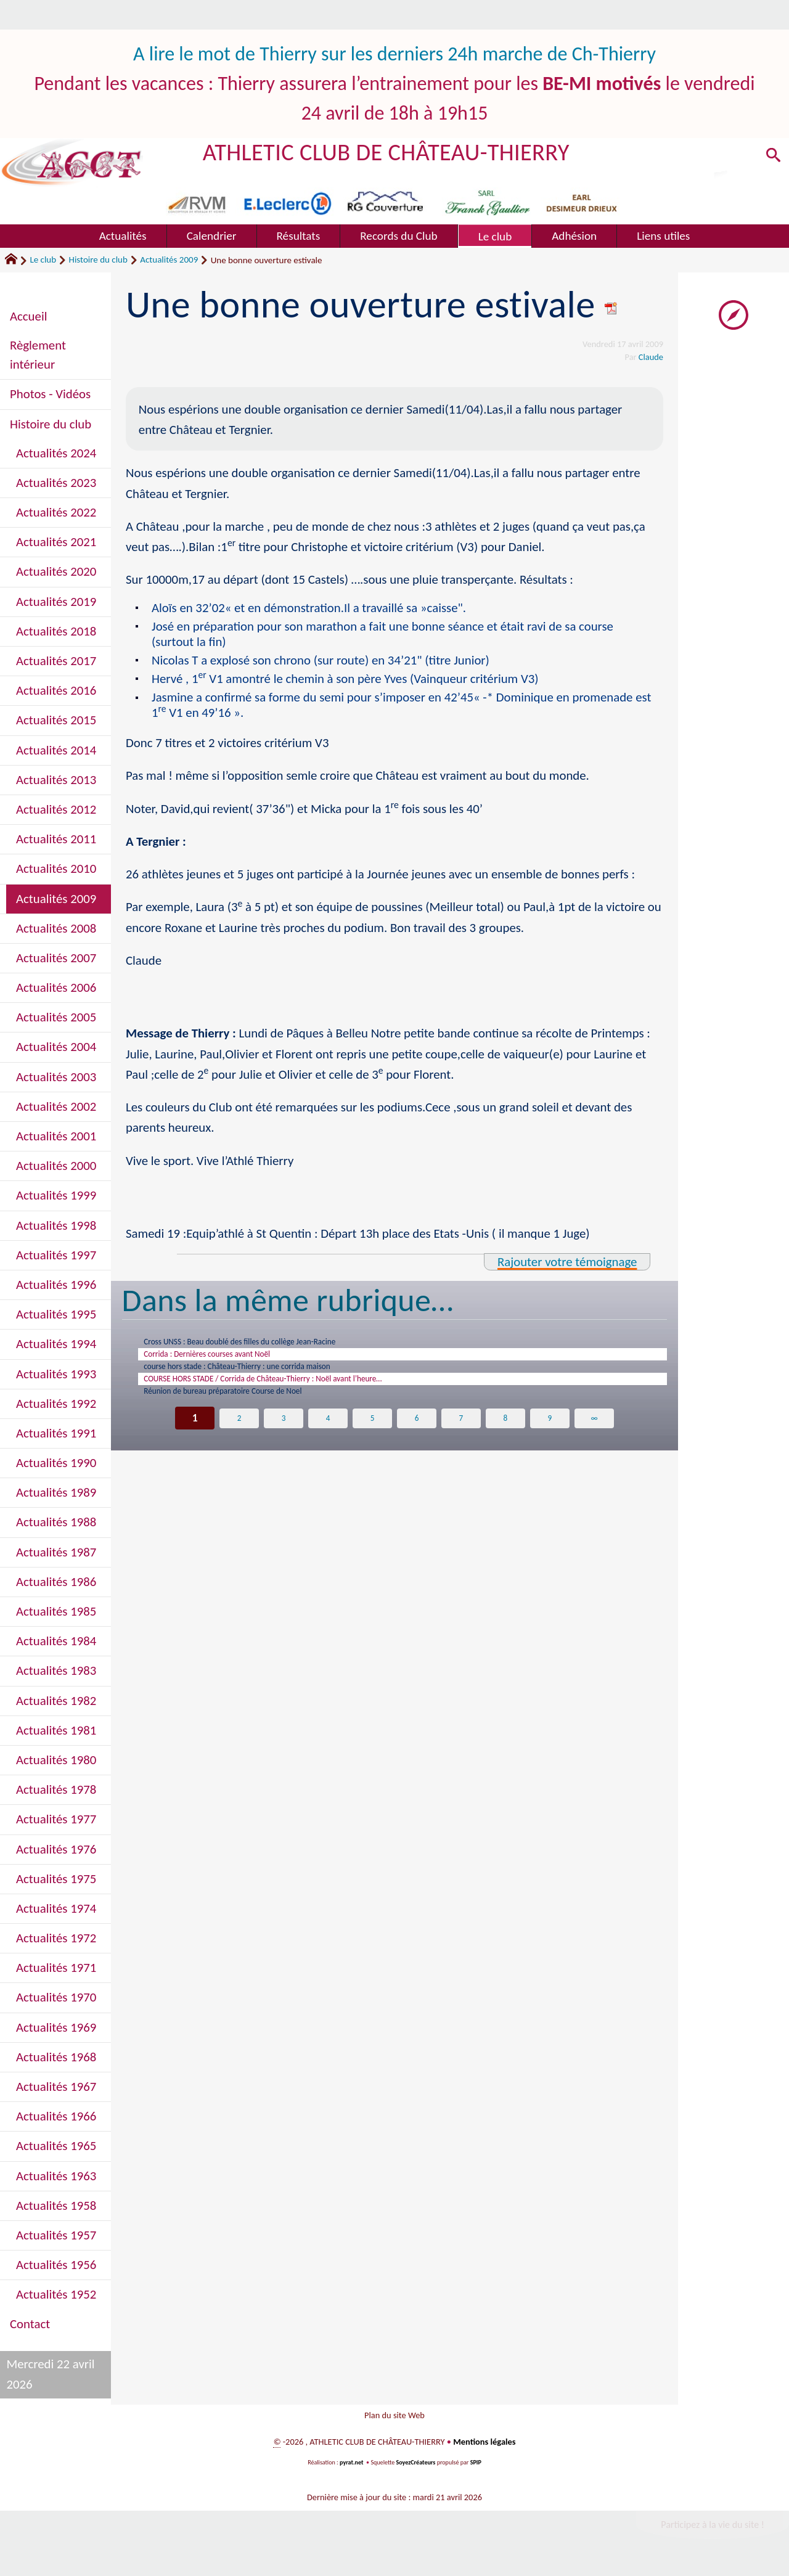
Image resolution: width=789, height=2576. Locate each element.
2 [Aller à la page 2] (239, 1438)
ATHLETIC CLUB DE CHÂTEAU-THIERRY (386, 151)
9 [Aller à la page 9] (549, 1438)
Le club (43, 259)
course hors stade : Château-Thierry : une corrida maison (269, 1376)
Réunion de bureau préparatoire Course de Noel (250, 1409)
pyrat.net (351, 2470)
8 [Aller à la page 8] (505, 1438)
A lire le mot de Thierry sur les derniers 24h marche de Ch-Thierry (394, 54)
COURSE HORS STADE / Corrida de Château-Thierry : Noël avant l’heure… (304, 1393)
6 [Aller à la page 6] (417, 1438)
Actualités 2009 (169, 259)
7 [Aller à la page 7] (461, 1438)
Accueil (28, 316)
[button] (771, 158)
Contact (30, 2324)
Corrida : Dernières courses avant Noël (229, 1360)
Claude (651, 356)
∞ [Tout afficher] (594, 1438)
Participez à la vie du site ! (712, 2532)
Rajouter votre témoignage (567, 1262)
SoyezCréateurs (416, 2470)
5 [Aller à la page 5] (372, 1438)
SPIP (475, 2470)
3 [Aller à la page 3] (284, 1438)
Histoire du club (98, 259)
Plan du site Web (394, 2418)
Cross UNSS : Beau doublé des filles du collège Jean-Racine (273, 1344)
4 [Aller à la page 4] (328, 1438)
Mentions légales (484, 2449)
